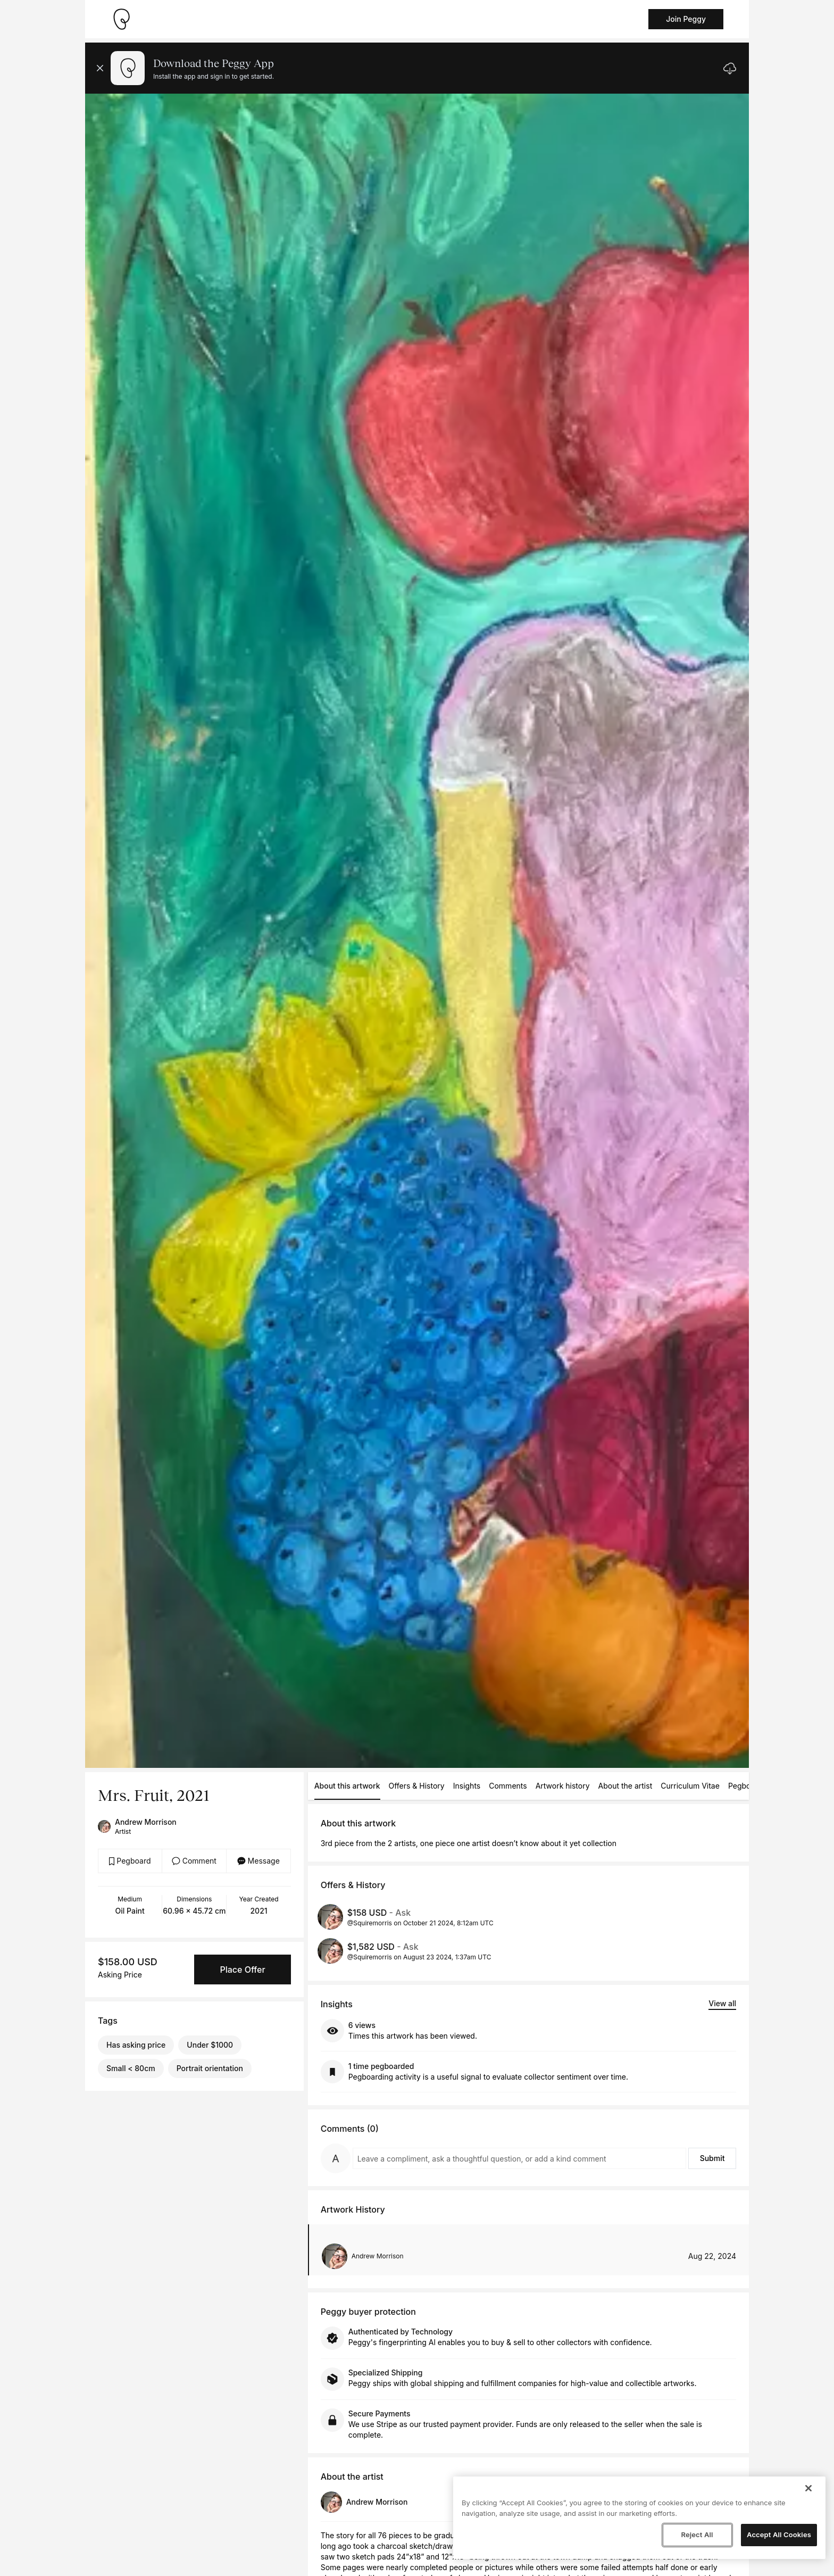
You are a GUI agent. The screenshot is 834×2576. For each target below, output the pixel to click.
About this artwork (347, 1785)
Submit (712, 2158)
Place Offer (242, 1969)
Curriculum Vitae (690, 1785)
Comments (508, 1785)
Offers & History (417, 1785)
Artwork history (563, 1785)
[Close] (808, 2488)
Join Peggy (686, 18)
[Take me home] (121, 19)
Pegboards (747, 1785)
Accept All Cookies (779, 2534)
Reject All (697, 2534)
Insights (467, 1785)
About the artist (625, 1785)
